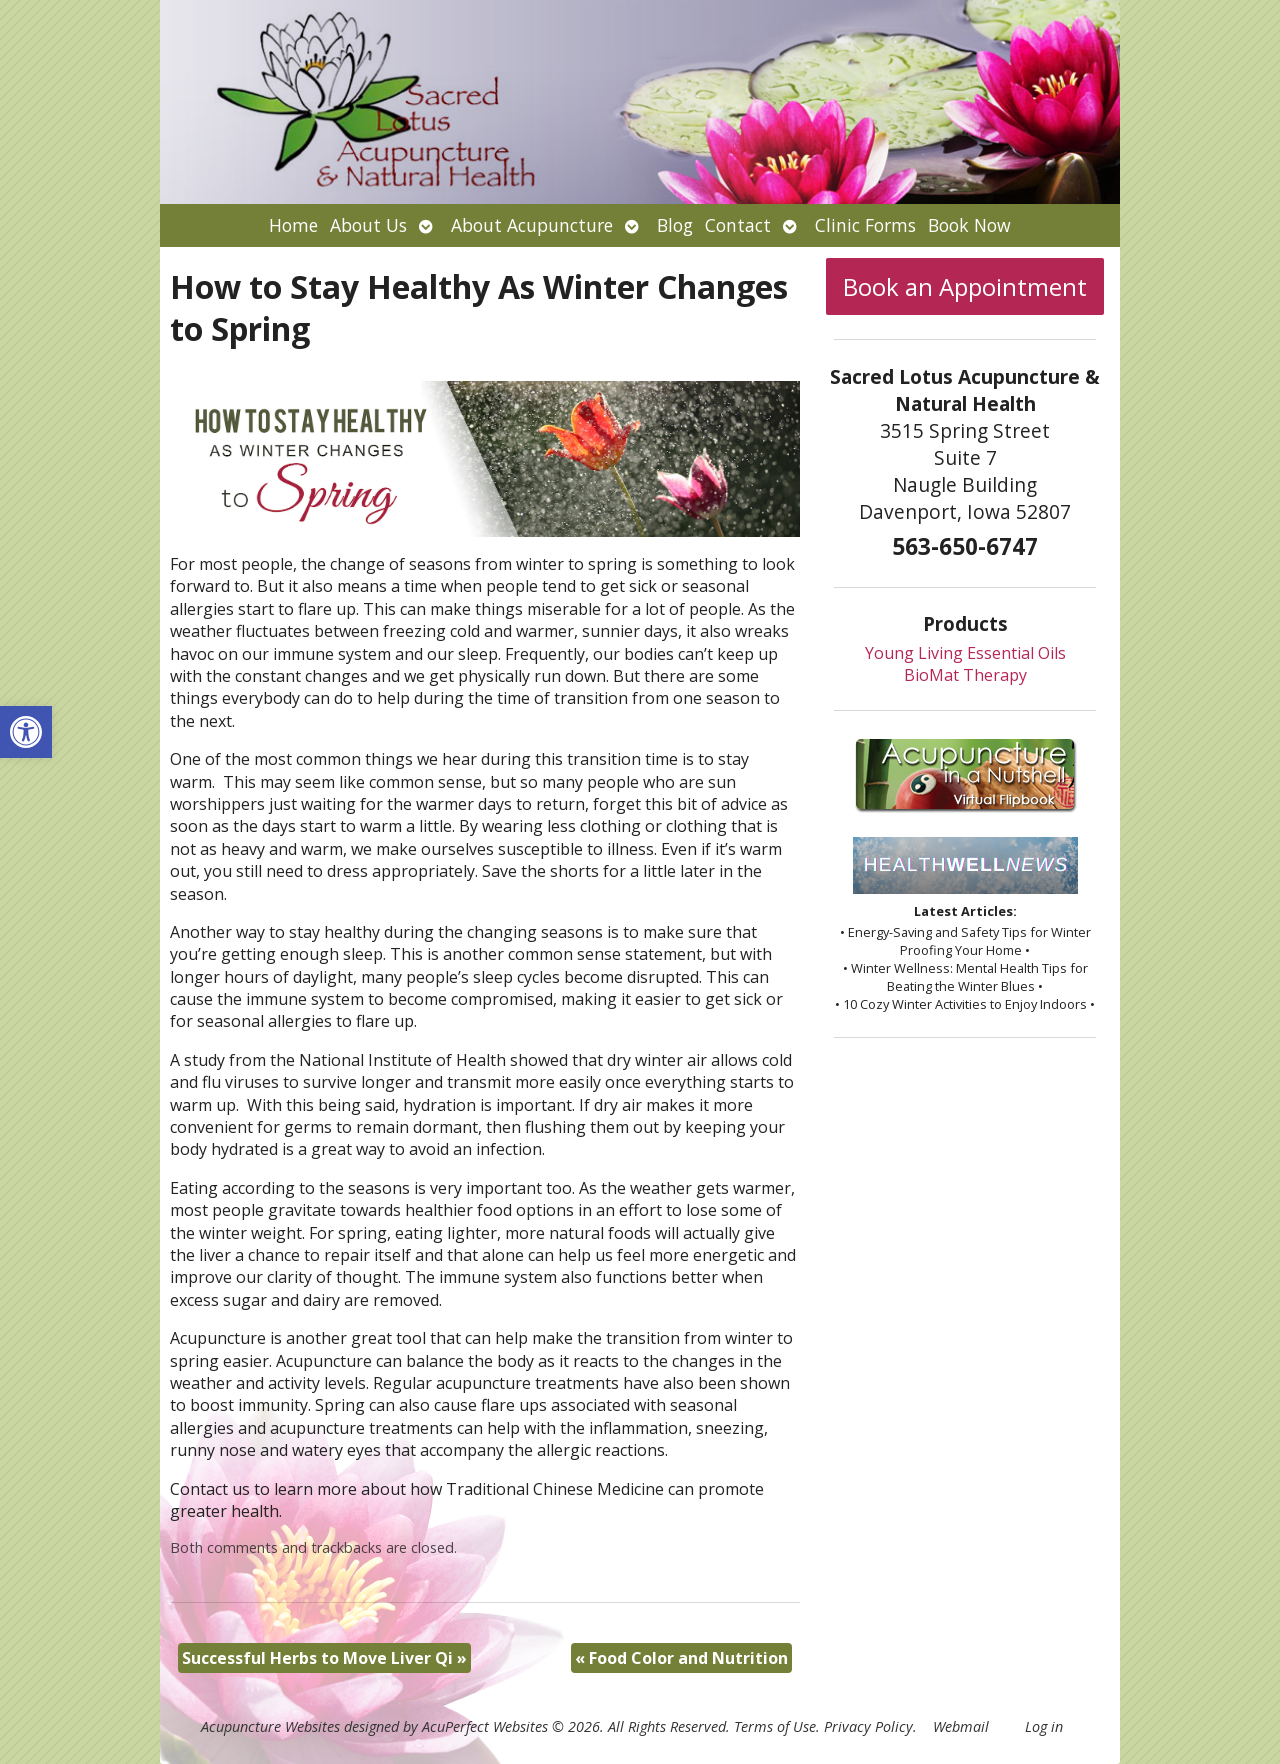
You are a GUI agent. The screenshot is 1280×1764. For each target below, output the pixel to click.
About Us (368, 225)
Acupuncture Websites (270, 1726)
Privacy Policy (868, 1726)
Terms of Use (775, 1726)
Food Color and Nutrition (681, 1658)
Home (293, 225)
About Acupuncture (532, 225)
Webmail (961, 1726)
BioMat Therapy (965, 675)
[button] (26, 732)
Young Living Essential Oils (965, 653)
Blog (675, 225)
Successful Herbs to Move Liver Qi (324, 1658)
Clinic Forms (865, 225)
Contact (738, 225)
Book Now (969, 225)
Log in (1044, 1726)
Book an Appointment (965, 286)
